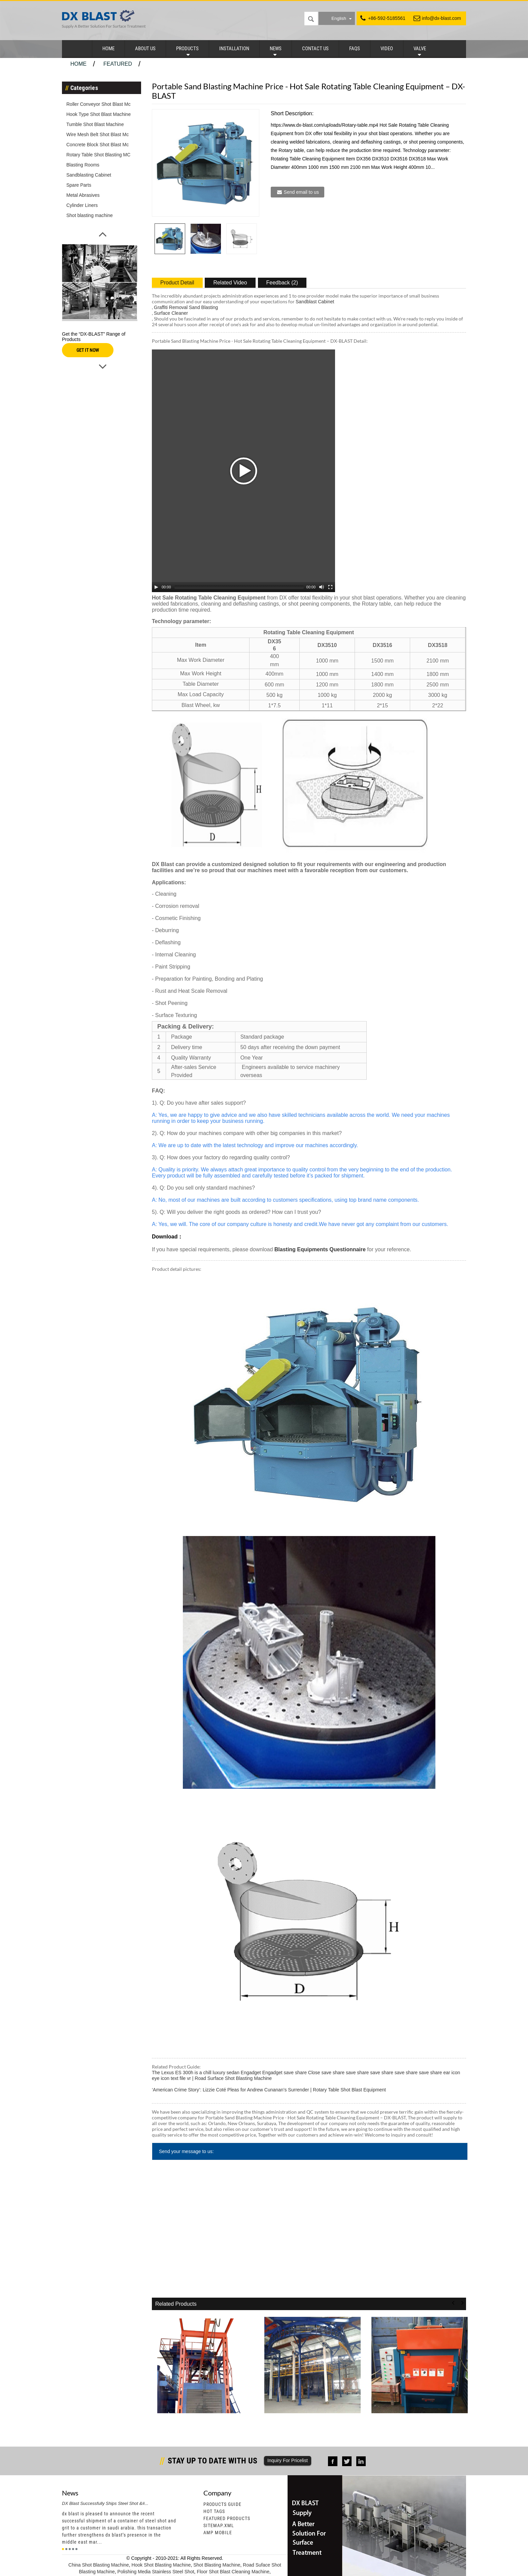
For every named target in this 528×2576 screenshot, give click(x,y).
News (276, 48)
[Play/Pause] (156, 587)
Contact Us (315, 48)
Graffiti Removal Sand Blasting (186, 307)
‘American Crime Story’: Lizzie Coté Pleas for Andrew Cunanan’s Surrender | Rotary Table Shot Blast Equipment (269, 2089)
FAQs (354, 48)
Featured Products (226, 2518)
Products (187, 48)
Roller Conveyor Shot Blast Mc (98, 104)
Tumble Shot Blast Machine (95, 124)
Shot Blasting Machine (216, 2565)
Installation (234, 48)
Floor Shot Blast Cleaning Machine (233, 2571)
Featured (117, 64)
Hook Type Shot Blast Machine (98, 114)
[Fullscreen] (330, 587)
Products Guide (222, 2504)
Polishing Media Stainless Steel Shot (156, 2571)
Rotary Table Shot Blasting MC (98, 154)
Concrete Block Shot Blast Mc (97, 144)
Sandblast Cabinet (315, 301)
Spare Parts (78, 185)
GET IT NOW (87, 350)
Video (387, 48)
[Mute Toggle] (321, 587)
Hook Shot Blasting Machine (161, 2565)
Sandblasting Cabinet (88, 175)
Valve (420, 48)
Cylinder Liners (82, 205)
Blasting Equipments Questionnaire (319, 1249)
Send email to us (301, 192)
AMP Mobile (217, 2532)
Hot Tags (214, 2511)
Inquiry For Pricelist (287, 2460)
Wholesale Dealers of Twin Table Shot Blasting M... (311, 2421)
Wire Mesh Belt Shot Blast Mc (97, 134)
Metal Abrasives (83, 195)
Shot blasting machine (89, 215)
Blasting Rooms (82, 164)
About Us (145, 48)
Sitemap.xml (218, 2525)
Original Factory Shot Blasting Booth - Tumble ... (416, 2421)
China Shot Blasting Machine (98, 2565)
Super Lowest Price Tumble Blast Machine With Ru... (205, 2421)
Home (108, 48)
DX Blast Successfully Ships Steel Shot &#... (105, 2503)
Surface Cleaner (171, 313)
